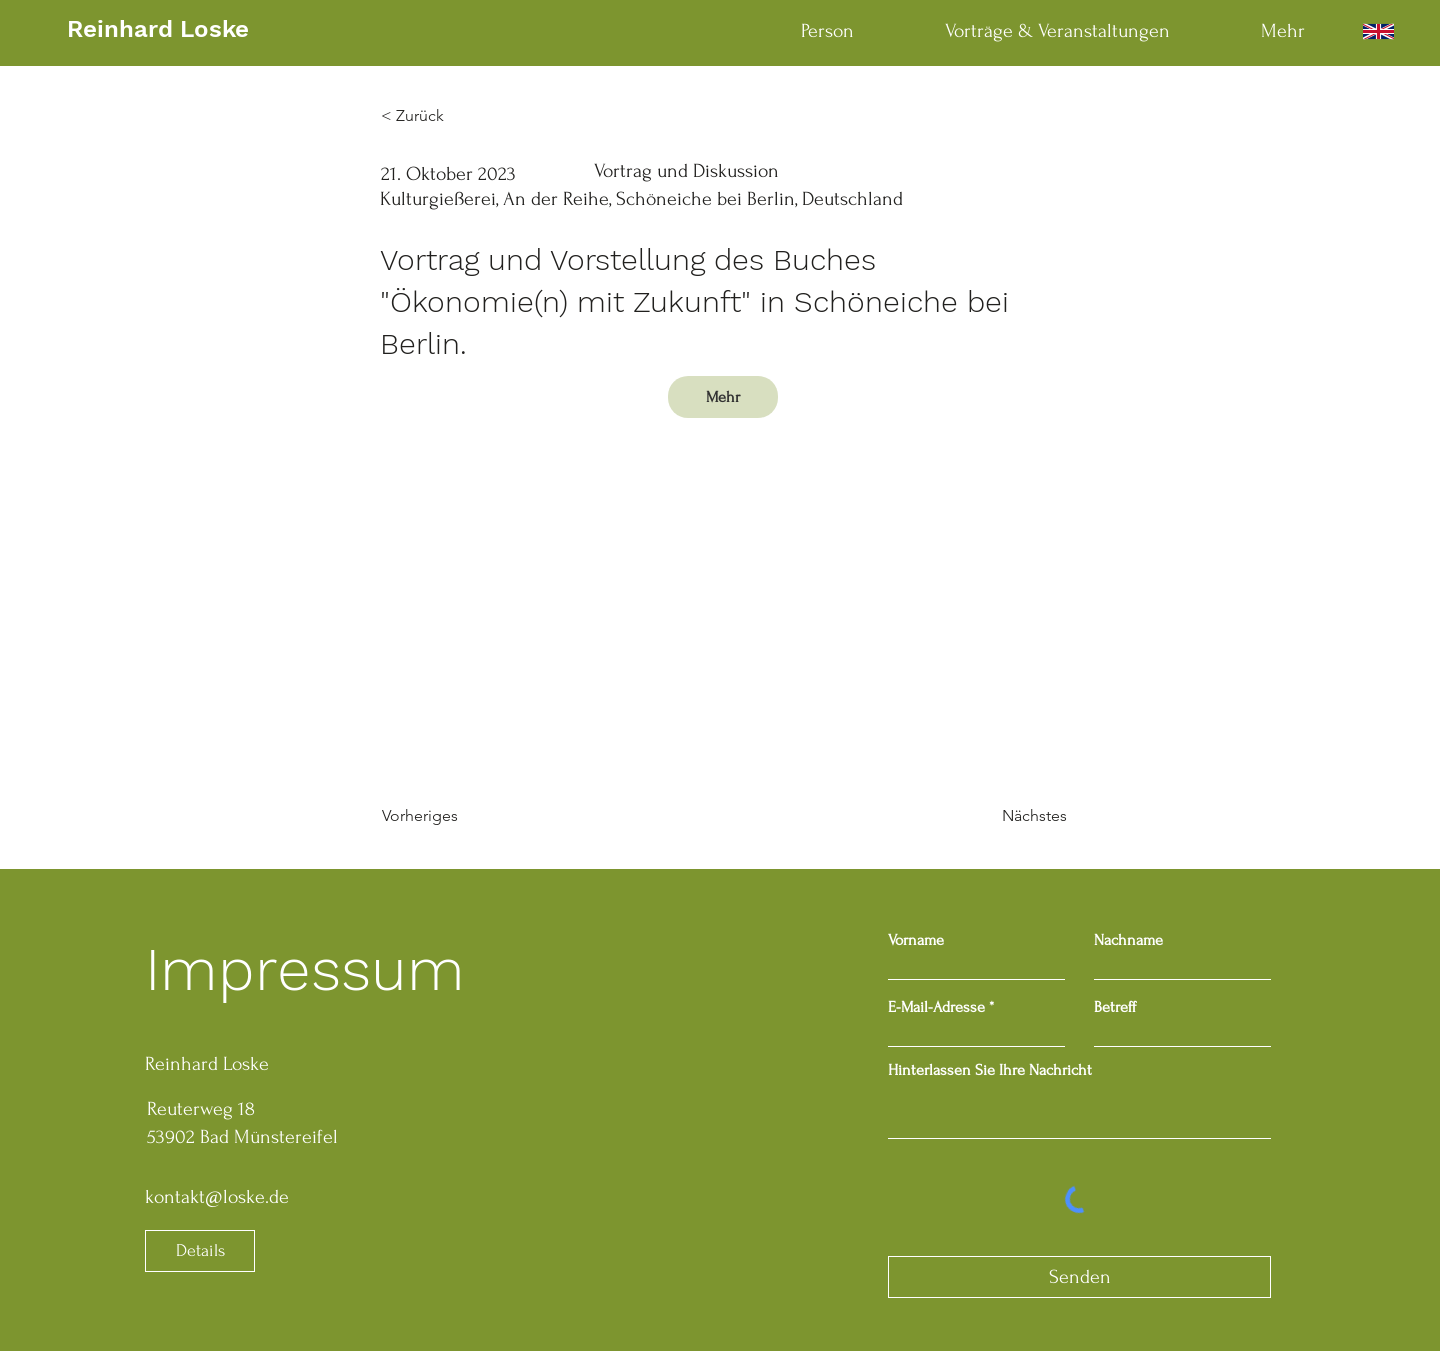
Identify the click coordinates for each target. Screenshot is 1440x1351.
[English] (1378, 31)
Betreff (1115, 1007)
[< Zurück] (447, 116)
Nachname (1128, 940)
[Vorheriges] (448, 816)
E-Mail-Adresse (936, 1007)
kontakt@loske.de (217, 1197)
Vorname (916, 940)
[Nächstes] (1017, 816)
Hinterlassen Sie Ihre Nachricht (990, 1070)
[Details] (200, 1251)
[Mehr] (723, 397)
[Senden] (1079, 1277)
